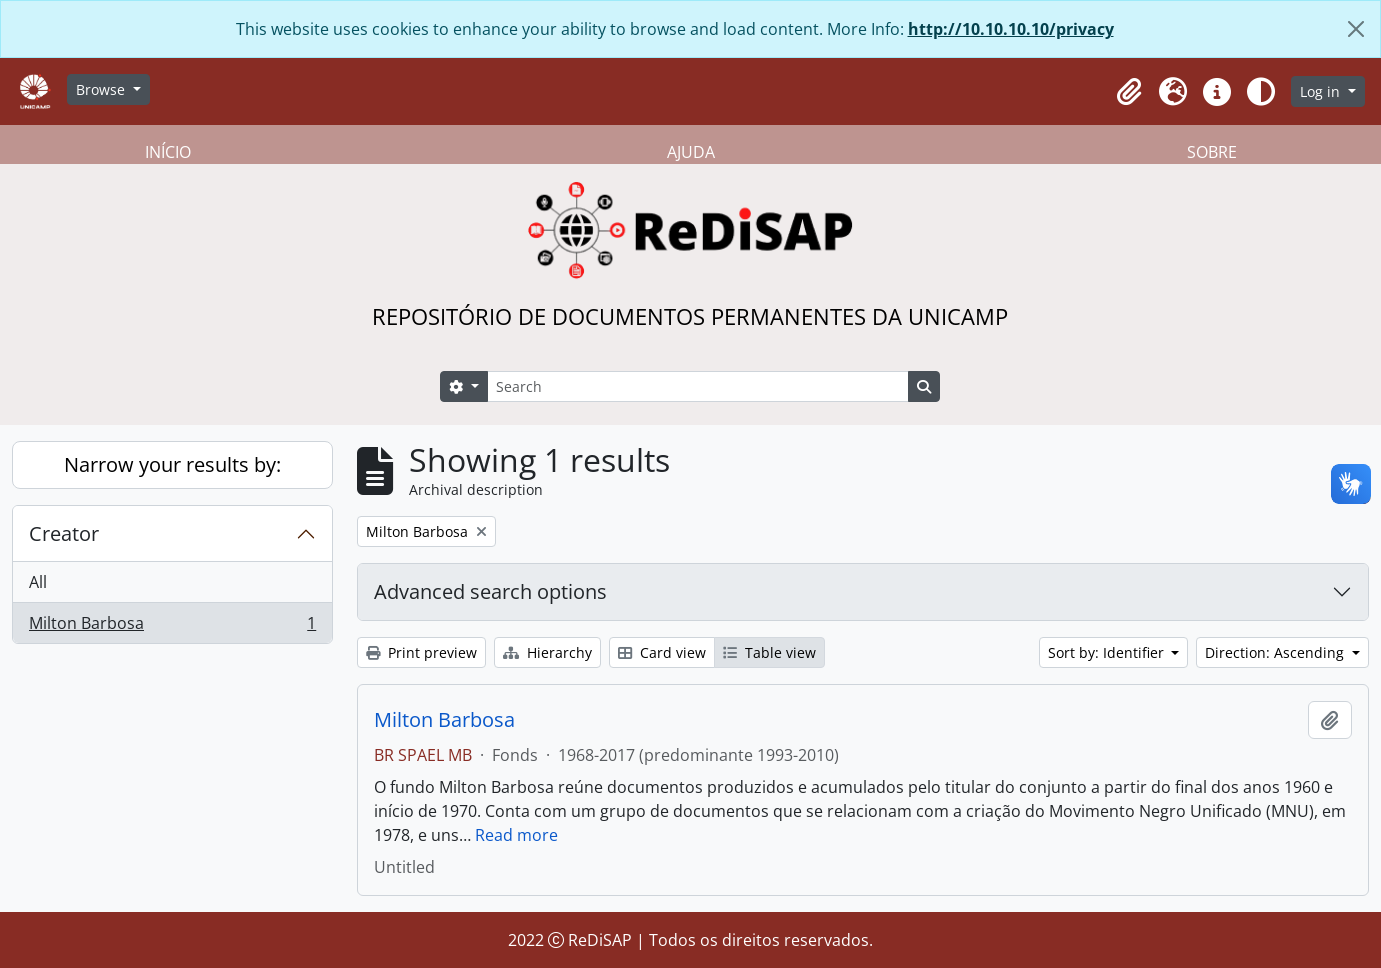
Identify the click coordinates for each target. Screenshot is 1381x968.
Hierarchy (547, 652)
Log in (1322, 91)
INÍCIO (168, 152)
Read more (516, 835)
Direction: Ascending (1276, 652)
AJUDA (691, 152)
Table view (769, 652)
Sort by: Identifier (1108, 652)
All (38, 582)
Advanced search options (490, 591)
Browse (102, 89)
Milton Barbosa (172, 627)
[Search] (698, 386)
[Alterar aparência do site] (1261, 92)
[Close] (1356, 29)
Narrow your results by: (172, 464)
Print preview (421, 652)
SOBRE (1212, 152)
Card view (662, 652)
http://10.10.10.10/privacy (1011, 29)
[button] (1129, 92)
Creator (64, 533)
